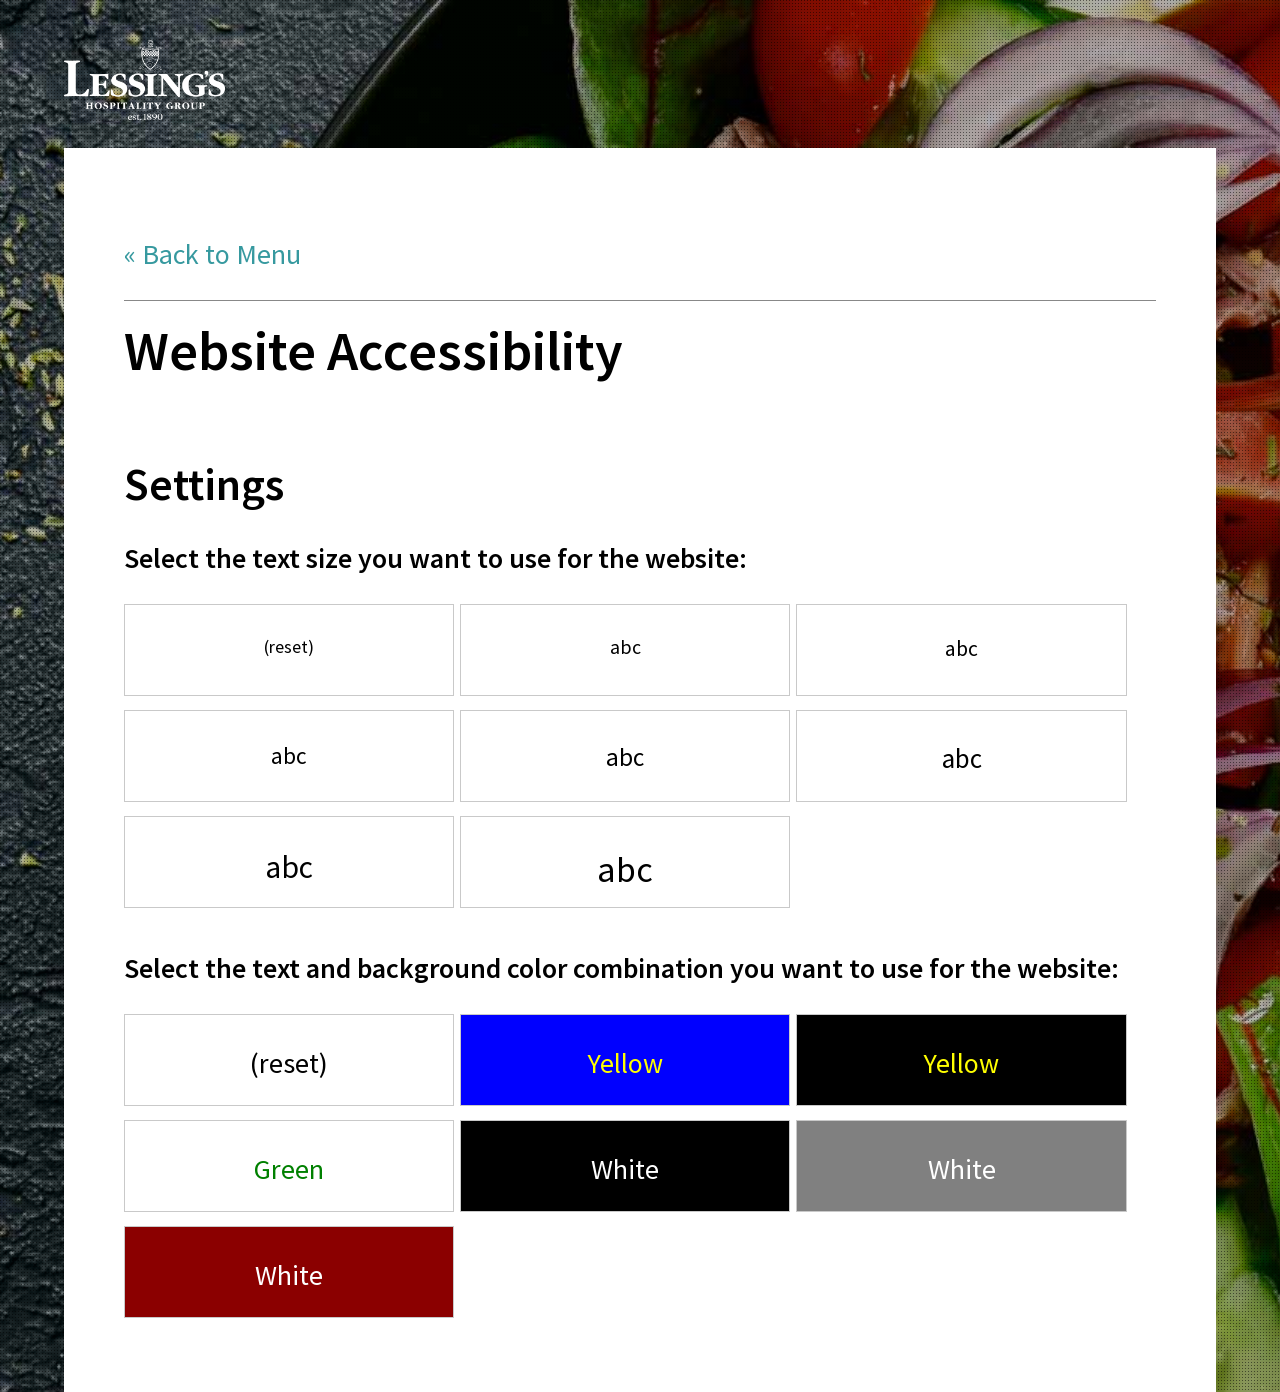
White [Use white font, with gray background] (962, 1169)
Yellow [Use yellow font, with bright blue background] (625, 1063)
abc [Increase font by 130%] (289, 755)
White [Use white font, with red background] (289, 1275)
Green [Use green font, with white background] (289, 1169)
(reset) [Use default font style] (289, 1063)
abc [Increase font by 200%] (625, 869)
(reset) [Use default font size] (289, 646)
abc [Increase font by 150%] (962, 758)
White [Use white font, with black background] (625, 1169)
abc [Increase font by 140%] (625, 757)
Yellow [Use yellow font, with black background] (961, 1063)
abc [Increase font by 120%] (961, 648)
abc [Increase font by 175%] (289, 867)
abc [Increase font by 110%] (625, 647)
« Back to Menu (212, 254)
